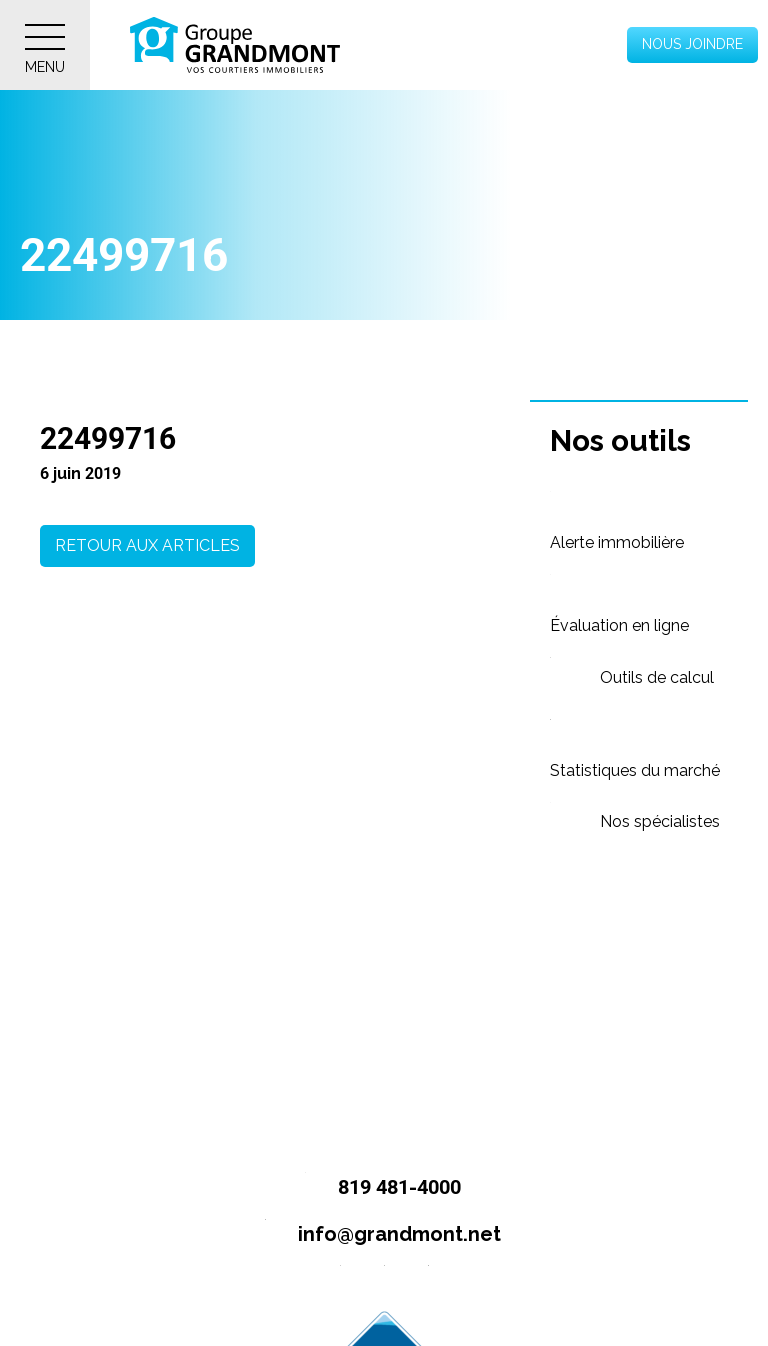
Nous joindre (692, 44)
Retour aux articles (147, 545)
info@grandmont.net (374, 1235)
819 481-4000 (374, 1188)
